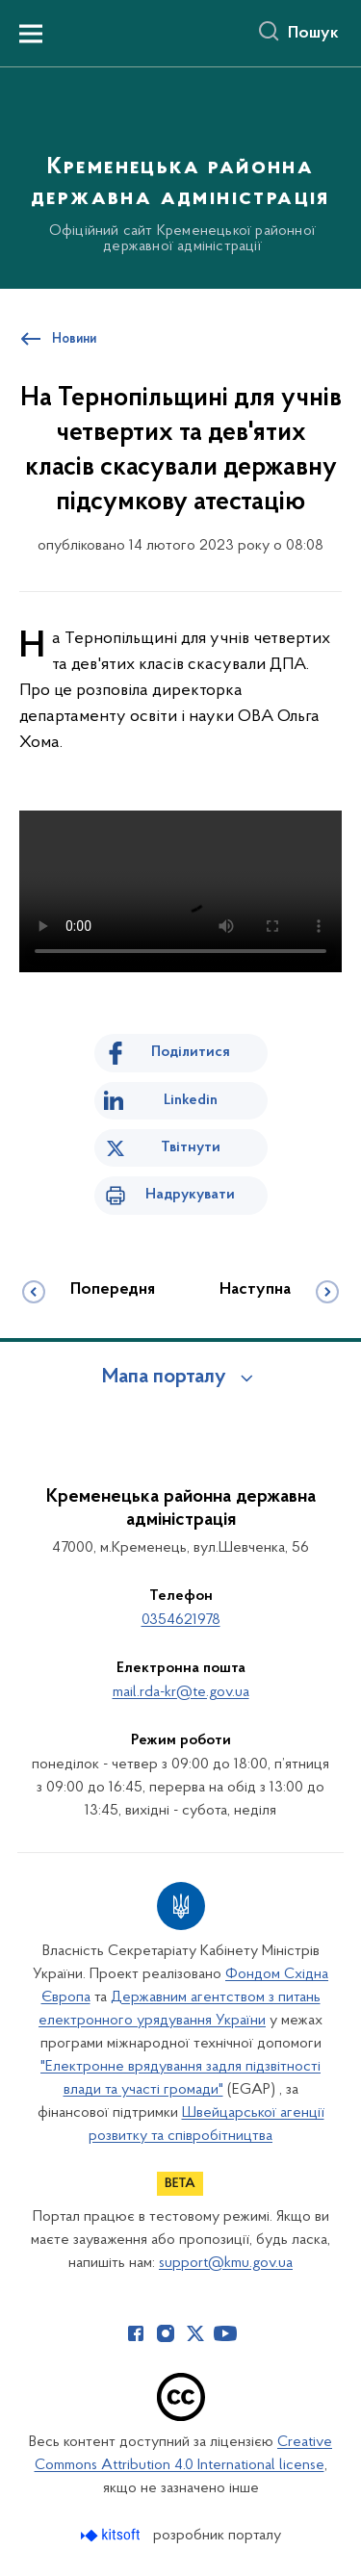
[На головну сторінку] (180, 175)
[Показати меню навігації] (31, 34)
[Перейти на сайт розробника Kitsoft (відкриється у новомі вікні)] (112, 2535)
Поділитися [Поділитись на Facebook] (190, 1052)
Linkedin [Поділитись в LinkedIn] (191, 1100)
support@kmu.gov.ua (226, 2263)
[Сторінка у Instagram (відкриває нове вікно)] (165, 2333)
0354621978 (181, 1620)
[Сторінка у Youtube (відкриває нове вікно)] (225, 2333)
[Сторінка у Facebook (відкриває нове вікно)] (135, 2333)
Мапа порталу (164, 1377)
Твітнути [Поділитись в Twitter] (190, 1147)
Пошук (313, 33)
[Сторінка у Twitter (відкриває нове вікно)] (195, 2333)
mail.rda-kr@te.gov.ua (181, 1692)
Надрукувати (190, 1194)
